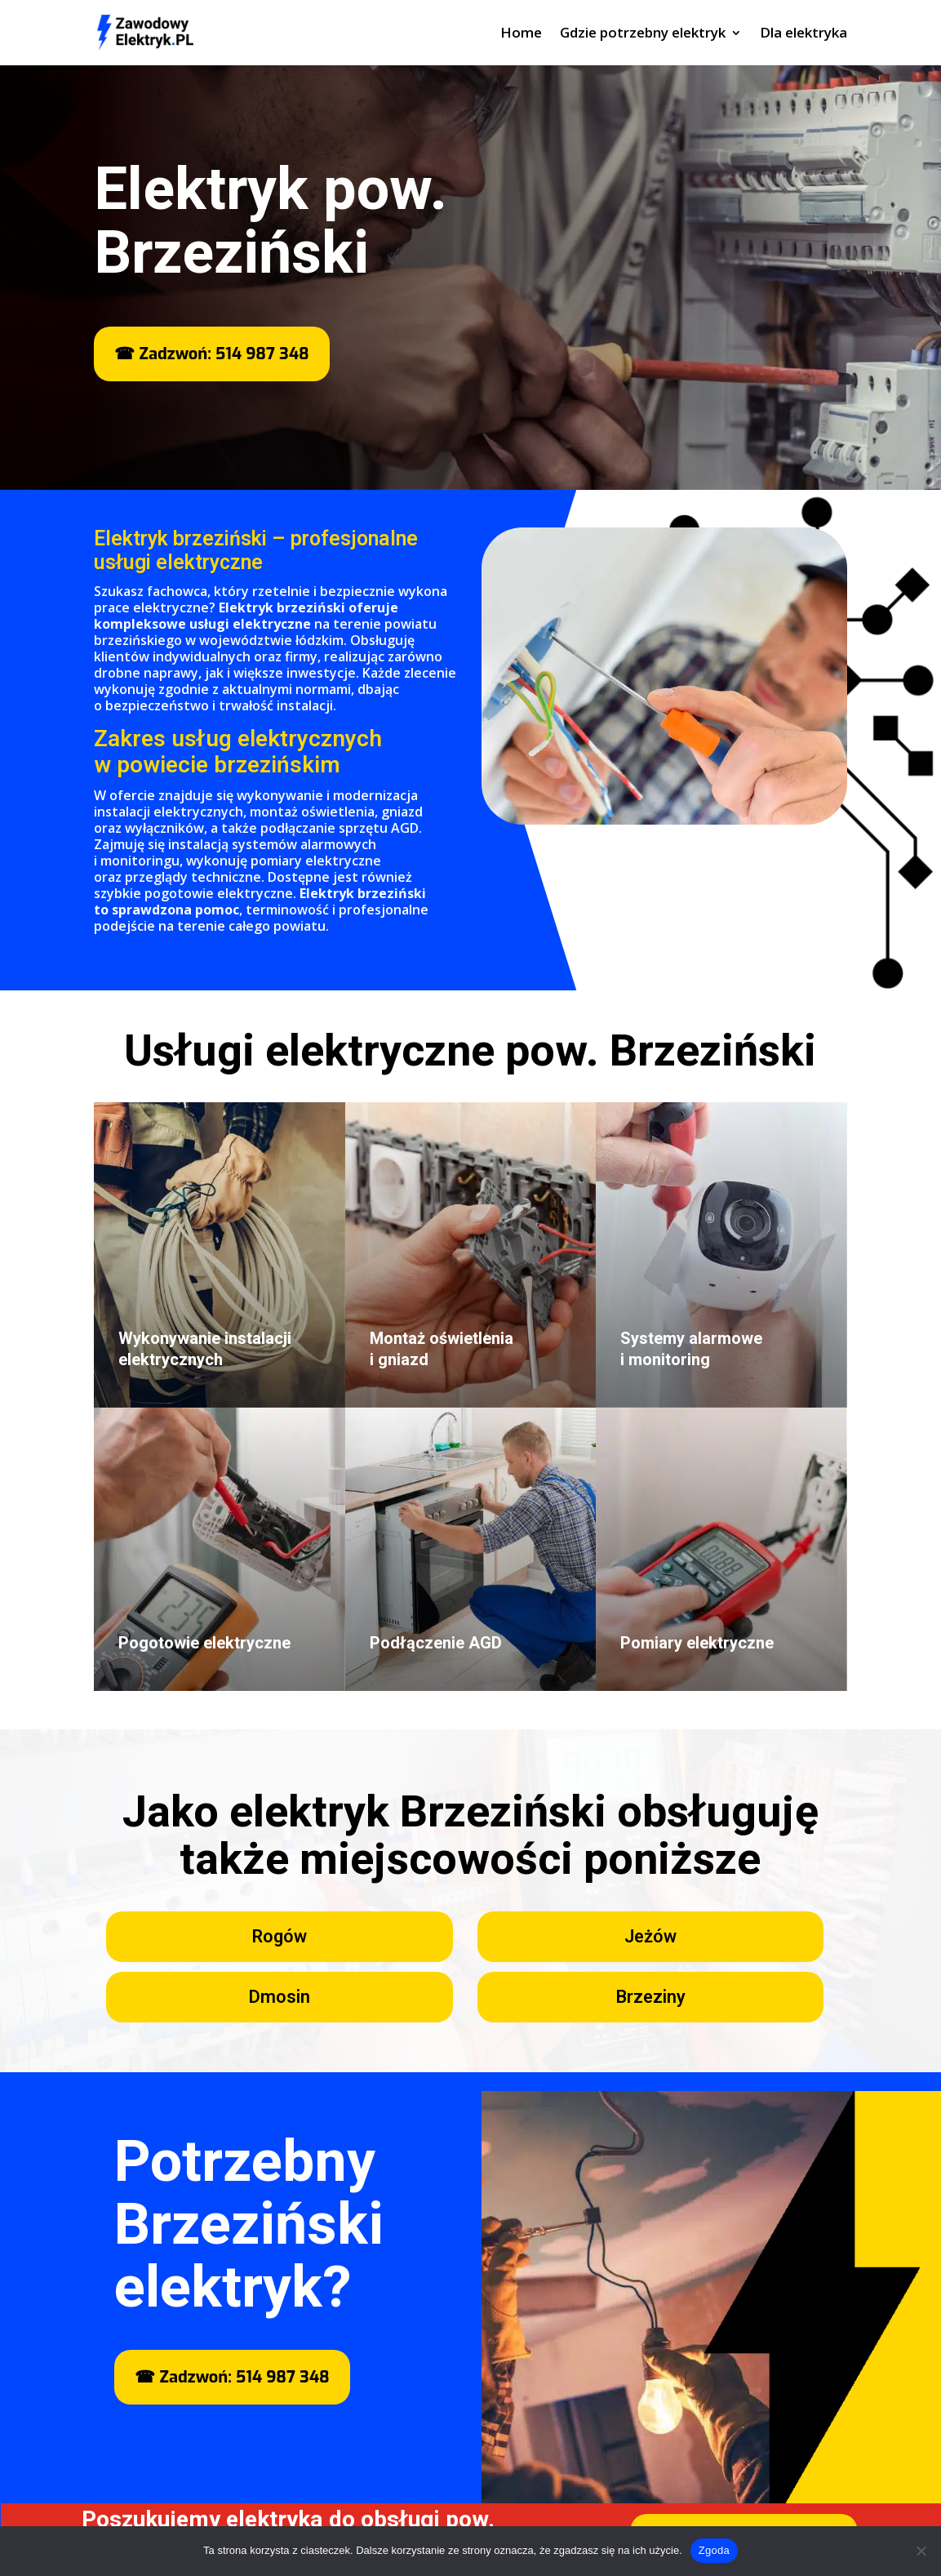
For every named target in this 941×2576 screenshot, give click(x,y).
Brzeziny (650, 1997)
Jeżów (650, 1937)
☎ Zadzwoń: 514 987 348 (211, 354)
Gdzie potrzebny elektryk (643, 34)
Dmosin (279, 1997)
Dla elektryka (803, 34)
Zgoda (714, 2550)
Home (521, 34)
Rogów (279, 1937)
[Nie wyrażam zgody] (920, 2551)
